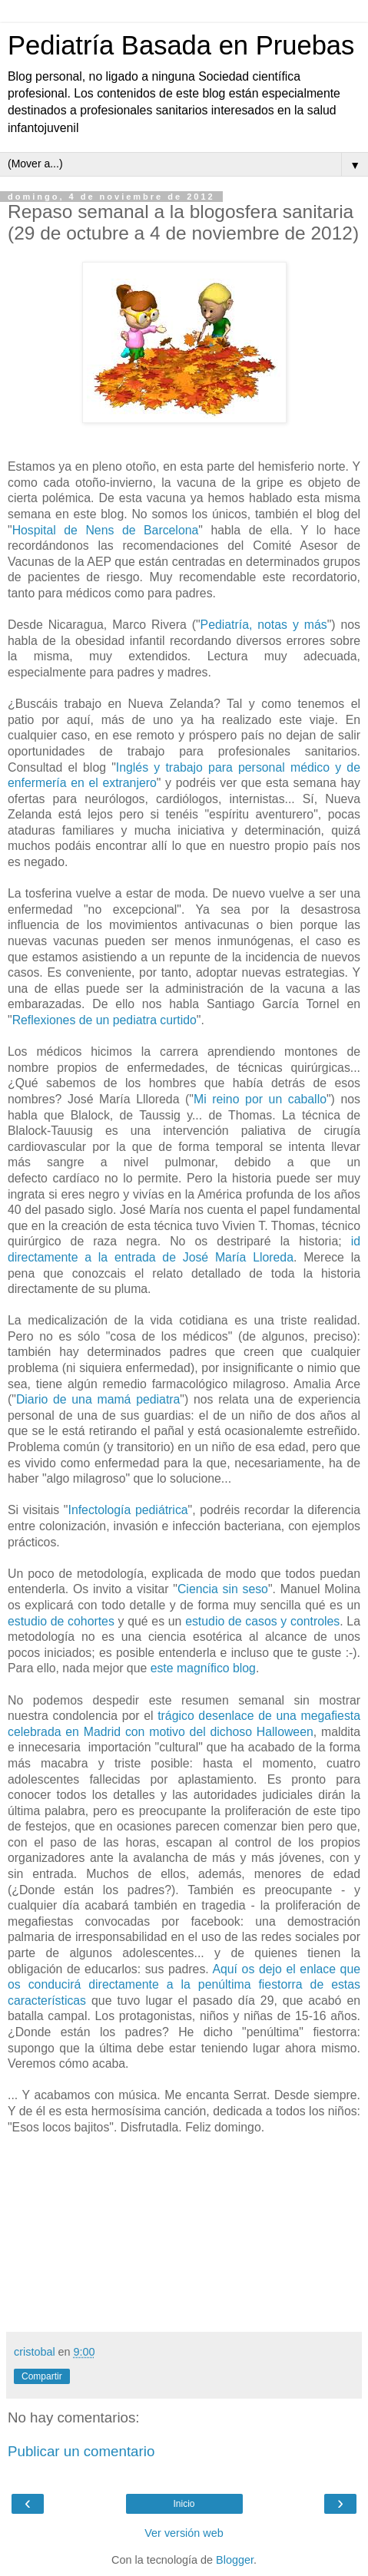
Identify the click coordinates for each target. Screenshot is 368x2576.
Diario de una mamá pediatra (98, 1399)
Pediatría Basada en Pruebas (181, 45)
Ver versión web (183, 2533)
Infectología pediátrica (127, 1509)
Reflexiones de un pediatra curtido (104, 1020)
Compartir (42, 2376)
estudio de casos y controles (260, 1621)
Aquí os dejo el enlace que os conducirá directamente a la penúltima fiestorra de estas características (184, 1985)
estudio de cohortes (61, 1621)
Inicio (183, 2503)
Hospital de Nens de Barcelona (105, 530)
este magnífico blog (203, 1668)
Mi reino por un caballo (260, 1099)
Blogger (235, 2560)
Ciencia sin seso (222, 1589)
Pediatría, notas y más (264, 624)
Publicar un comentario (81, 2451)
